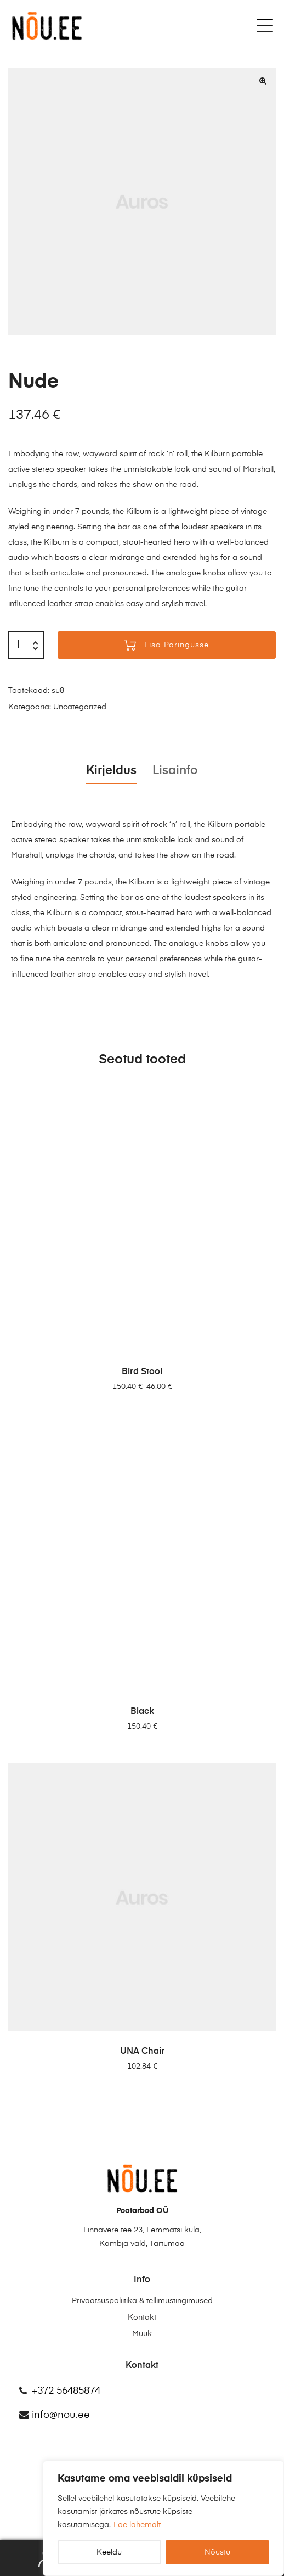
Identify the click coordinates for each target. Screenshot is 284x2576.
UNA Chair (142, 2051)
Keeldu (109, 2552)
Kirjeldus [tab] (111, 771)
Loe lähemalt (137, 2525)
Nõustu (217, 2552)
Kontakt (142, 2317)
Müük (142, 2334)
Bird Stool (142, 1372)
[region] (163, 2518)
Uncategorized (79, 707)
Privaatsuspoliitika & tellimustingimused (142, 2301)
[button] (262, 80)
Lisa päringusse (176, 645)
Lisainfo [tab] (175, 771)
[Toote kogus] (18, 645)
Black (142, 1711)
